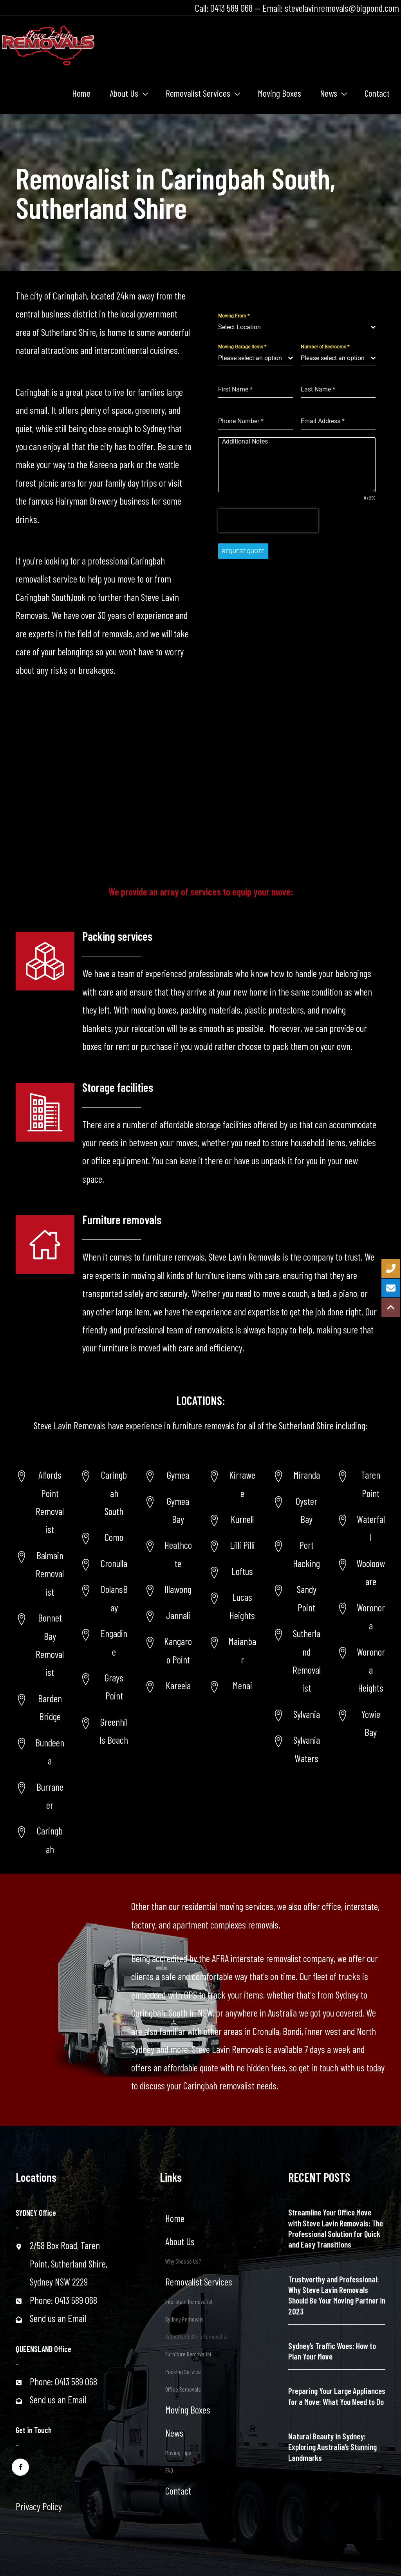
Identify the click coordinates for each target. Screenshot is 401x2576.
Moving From (233, 316)
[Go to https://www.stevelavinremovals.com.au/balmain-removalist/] (40, 1573)
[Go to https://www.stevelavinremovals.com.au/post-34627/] (361, 1670)
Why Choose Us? (183, 2261)
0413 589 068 (231, 8)
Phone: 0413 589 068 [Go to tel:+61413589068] (63, 2300)
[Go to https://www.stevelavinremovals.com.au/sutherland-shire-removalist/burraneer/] (40, 1796)
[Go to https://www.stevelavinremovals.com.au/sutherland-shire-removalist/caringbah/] (40, 1840)
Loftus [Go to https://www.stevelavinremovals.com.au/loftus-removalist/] (242, 1571)
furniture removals (174, 1257)
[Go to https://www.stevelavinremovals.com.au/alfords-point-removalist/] (40, 1502)
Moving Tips (178, 2452)
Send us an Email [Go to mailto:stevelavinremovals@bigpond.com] (58, 2318)
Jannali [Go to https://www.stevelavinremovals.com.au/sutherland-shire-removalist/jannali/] (178, 1615)
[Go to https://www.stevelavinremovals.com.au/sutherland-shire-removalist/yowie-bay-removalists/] (361, 1723)
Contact (178, 2491)
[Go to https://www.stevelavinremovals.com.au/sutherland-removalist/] (297, 1660)
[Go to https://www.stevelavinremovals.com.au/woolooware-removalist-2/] (361, 1572)
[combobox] (297, 327)
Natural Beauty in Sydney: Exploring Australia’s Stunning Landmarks (332, 2446)
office (331, 1906)
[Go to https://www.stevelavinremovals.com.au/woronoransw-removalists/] (361, 1616)
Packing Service (183, 2371)
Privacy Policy (39, 2506)
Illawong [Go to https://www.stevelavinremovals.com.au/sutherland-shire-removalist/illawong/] (177, 1589)
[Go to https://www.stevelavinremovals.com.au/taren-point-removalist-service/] (361, 1484)
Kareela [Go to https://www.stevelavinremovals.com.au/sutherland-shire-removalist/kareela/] (178, 1685)
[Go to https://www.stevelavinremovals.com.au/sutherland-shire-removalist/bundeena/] (40, 1752)
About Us (180, 2241)
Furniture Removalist (188, 2354)
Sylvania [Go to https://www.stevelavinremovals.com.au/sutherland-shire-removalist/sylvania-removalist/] (306, 1714)
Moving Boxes (187, 2409)
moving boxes (154, 1010)
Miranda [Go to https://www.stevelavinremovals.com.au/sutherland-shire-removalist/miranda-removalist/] (306, 1475)
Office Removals (183, 2389)
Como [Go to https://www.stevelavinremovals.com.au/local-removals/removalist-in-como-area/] (114, 1537)
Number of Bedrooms (325, 347)
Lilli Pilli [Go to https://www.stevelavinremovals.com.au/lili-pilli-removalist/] (242, 1545)
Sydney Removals (184, 2319)
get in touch (318, 2067)
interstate (361, 1906)
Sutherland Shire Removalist (196, 2336)
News (174, 2433)
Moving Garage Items (242, 347)
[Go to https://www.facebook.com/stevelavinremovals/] (20, 2466)
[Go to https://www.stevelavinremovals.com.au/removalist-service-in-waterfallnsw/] (361, 1528)
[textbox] (294, 327)
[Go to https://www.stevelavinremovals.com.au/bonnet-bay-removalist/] (40, 1645)
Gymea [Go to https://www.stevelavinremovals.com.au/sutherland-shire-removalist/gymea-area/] (178, 1475)
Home (174, 2218)
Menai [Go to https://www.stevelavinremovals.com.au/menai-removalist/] (242, 1685)
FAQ (169, 2470)
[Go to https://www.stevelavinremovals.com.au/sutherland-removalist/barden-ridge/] (40, 1707)
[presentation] (268, 520)
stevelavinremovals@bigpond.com (342, 8)
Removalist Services (198, 2281)
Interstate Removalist (189, 2301)
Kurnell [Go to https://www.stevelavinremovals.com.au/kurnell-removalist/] (242, 1519)
